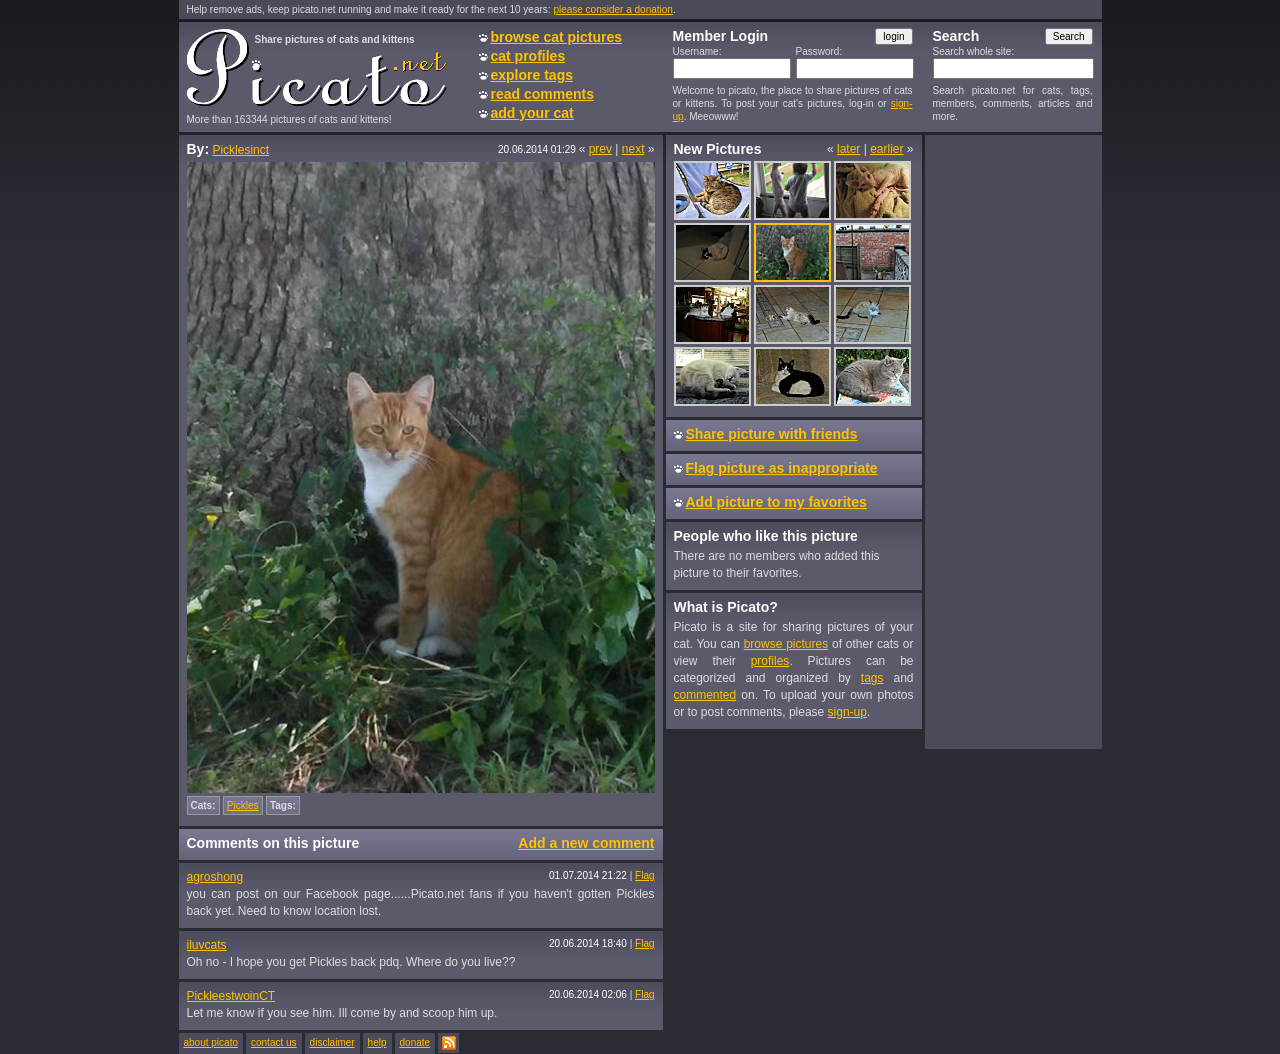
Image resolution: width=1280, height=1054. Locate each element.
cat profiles (528, 56)
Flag (644, 875)
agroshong (215, 877)
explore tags (532, 75)
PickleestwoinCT (231, 996)
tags (872, 678)
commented (705, 695)
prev (600, 149)
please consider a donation (613, 9)
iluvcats (207, 945)
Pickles (243, 805)
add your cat (532, 113)
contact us (274, 1042)
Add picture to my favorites (776, 502)
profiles (770, 661)
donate (415, 1042)
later (848, 149)
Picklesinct (240, 150)
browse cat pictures (557, 37)
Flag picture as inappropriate (782, 468)
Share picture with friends (772, 434)
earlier (886, 149)
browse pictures (786, 644)
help (377, 1042)
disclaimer (332, 1042)
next (633, 149)
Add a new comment (586, 843)
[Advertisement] (1013, 441)
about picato (211, 1042)
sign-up (847, 712)
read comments (542, 94)
